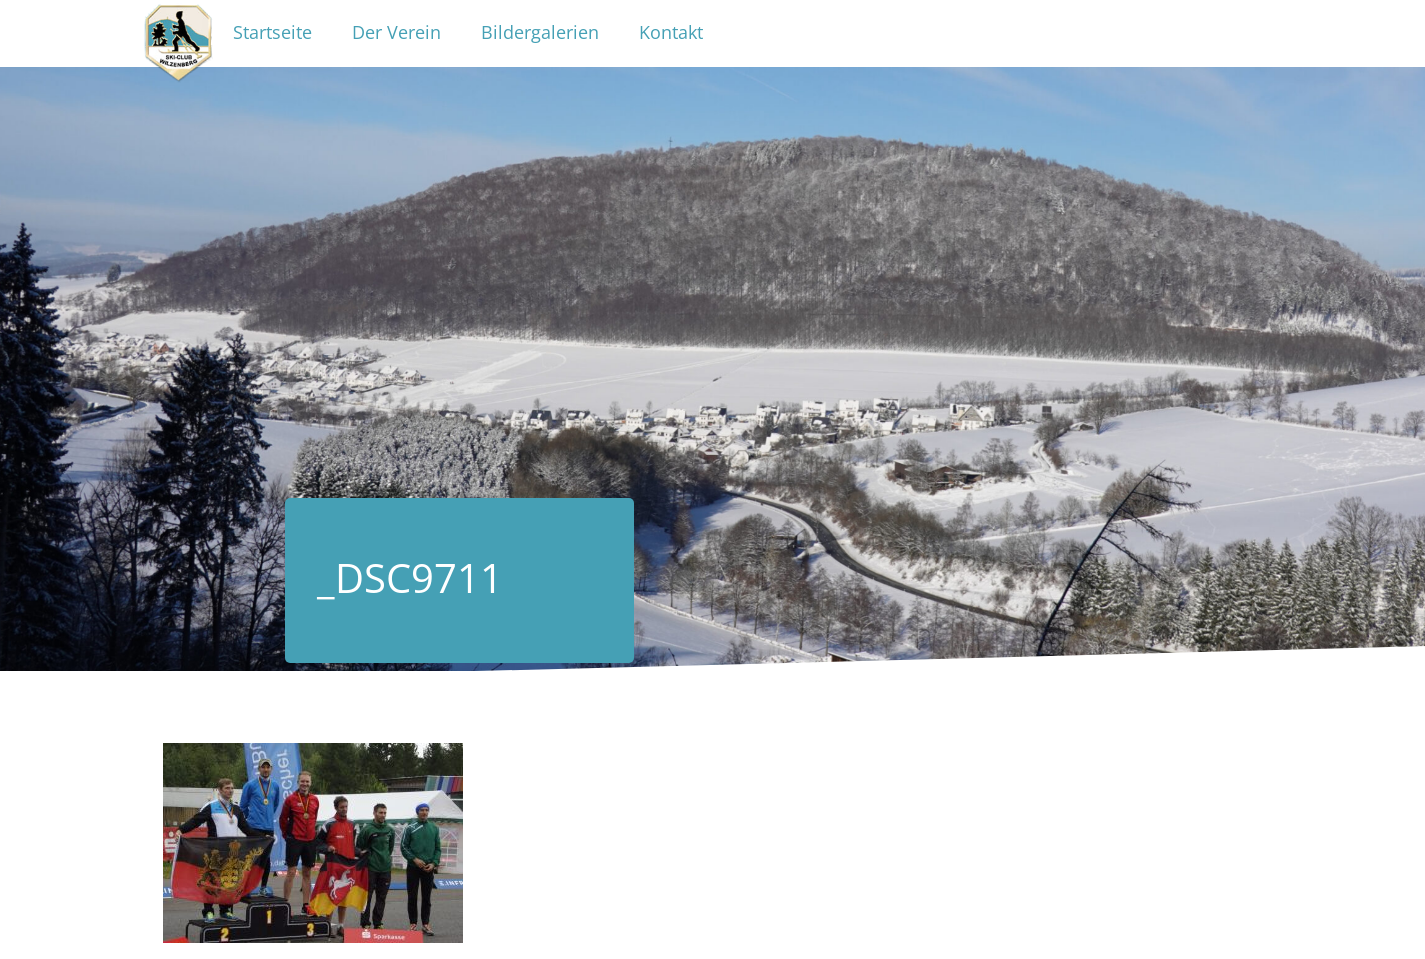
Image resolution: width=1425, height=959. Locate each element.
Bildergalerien (540, 32)
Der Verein (396, 32)
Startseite (272, 32)
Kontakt (671, 32)
